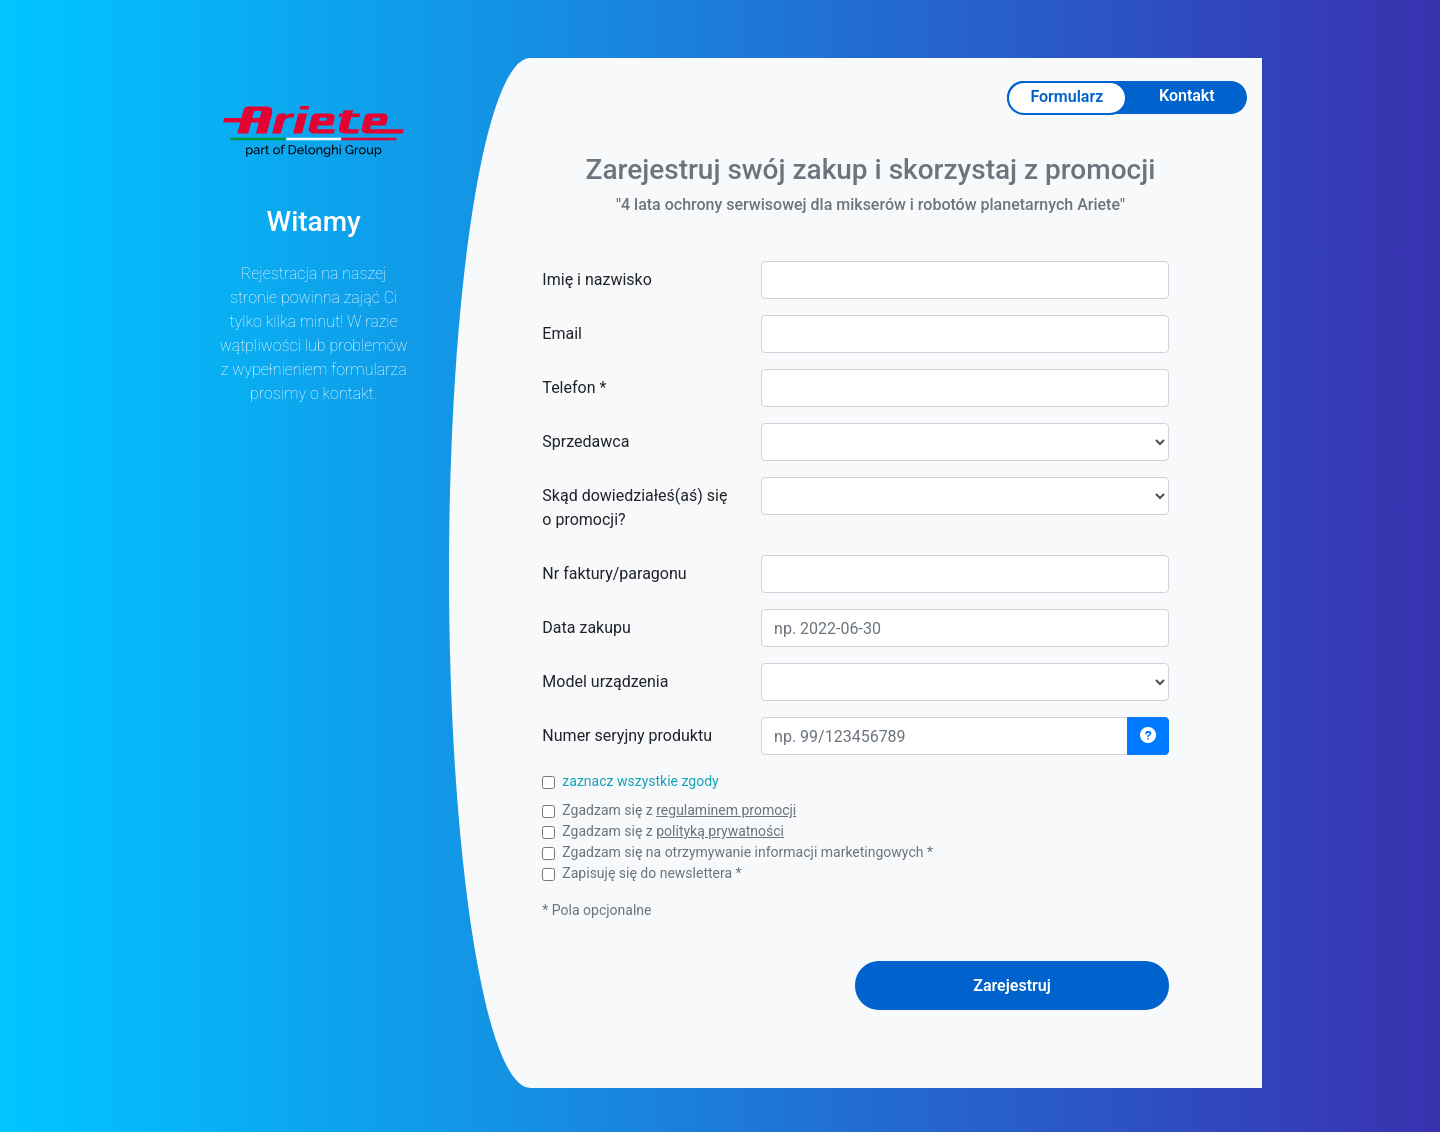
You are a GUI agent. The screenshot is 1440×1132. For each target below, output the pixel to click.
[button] (1148, 736)
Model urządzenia (605, 681)
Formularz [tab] (1066, 96)
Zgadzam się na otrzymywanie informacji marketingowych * (747, 852)
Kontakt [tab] (1187, 95)
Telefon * (574, 387)
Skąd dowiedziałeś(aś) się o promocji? (634, 507)
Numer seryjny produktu (627, 735)
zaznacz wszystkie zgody (640, 781)
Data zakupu (586, 627)
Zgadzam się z (679, 810)
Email (562, 333)
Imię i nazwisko (596, 279)
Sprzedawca (585, 441)
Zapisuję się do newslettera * (651, 873)
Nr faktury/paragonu (614, 573)
